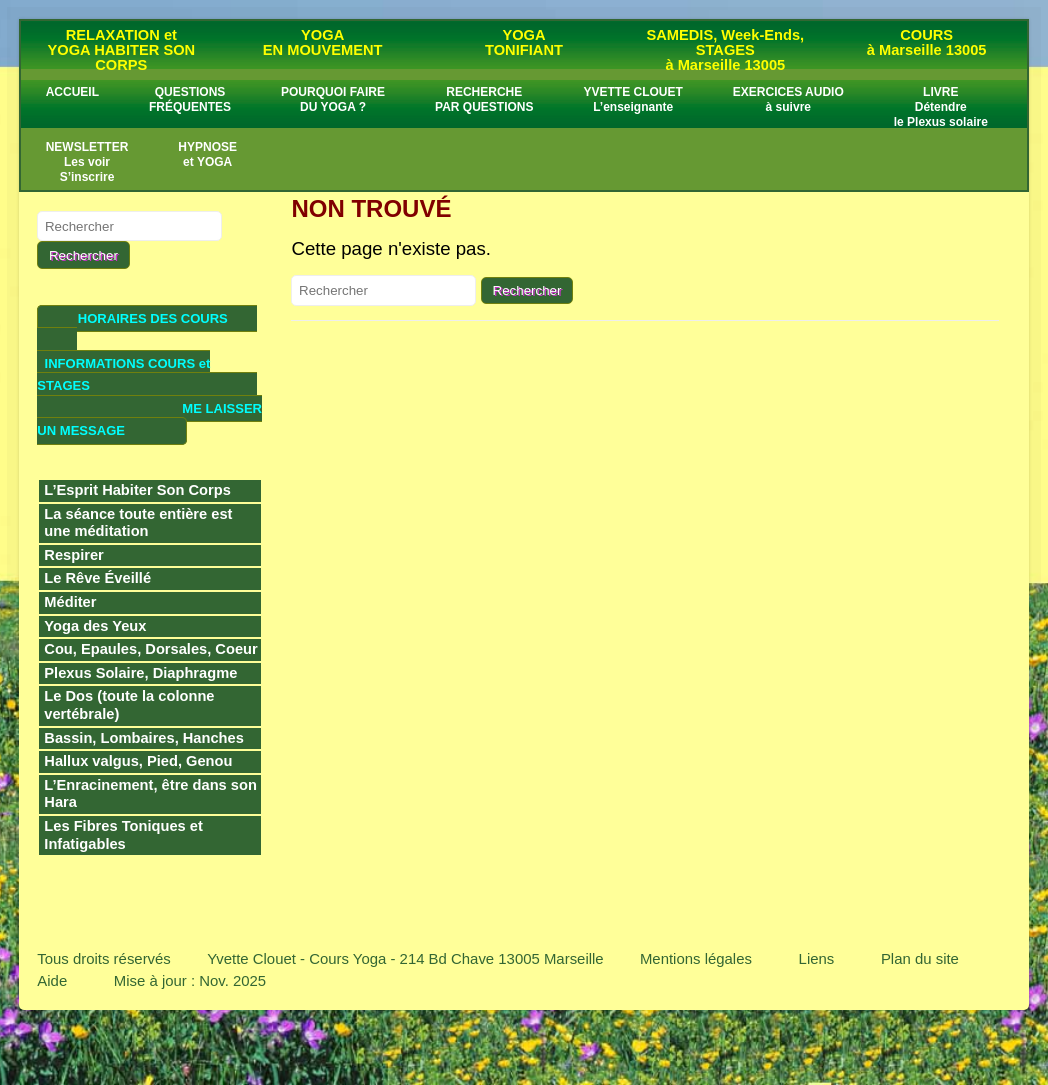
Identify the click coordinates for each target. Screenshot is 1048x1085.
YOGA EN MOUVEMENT (323, 42)
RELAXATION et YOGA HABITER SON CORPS (121, 50)
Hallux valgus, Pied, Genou (138, 761)
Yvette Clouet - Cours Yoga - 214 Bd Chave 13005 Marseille (405, 958)
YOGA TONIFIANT (524, 42)
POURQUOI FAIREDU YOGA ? (333, 99)
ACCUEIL (72, 92)
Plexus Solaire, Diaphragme (140, 673)
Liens (817, 958)
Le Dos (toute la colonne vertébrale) (129, 705)
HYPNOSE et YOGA (207, 154)
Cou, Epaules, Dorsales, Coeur (150, 649)
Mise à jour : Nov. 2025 (190, 980)
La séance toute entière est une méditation (138, 523)
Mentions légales (696, 958)
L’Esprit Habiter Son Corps (137, 490)
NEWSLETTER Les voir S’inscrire (87, 162)
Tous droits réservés (104, 958)
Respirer (73, 555)
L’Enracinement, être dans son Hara (150, 794)
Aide (52, 980)
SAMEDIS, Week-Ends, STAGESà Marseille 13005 (725, 50)
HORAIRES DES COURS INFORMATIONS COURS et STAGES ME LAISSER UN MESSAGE (149, 374)
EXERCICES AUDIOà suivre (788, 99)
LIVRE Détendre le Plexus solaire (941, 107)
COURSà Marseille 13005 (927, 42)
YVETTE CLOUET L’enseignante (633, 99)
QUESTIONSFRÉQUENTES (190, 99)
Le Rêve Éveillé (97, 578)
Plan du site (920, 958)
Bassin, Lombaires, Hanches (144, 738)
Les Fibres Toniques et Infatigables (123, 835)
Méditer (70, 602)
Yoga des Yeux (95, 626)
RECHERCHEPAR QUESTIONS (484, 99)
